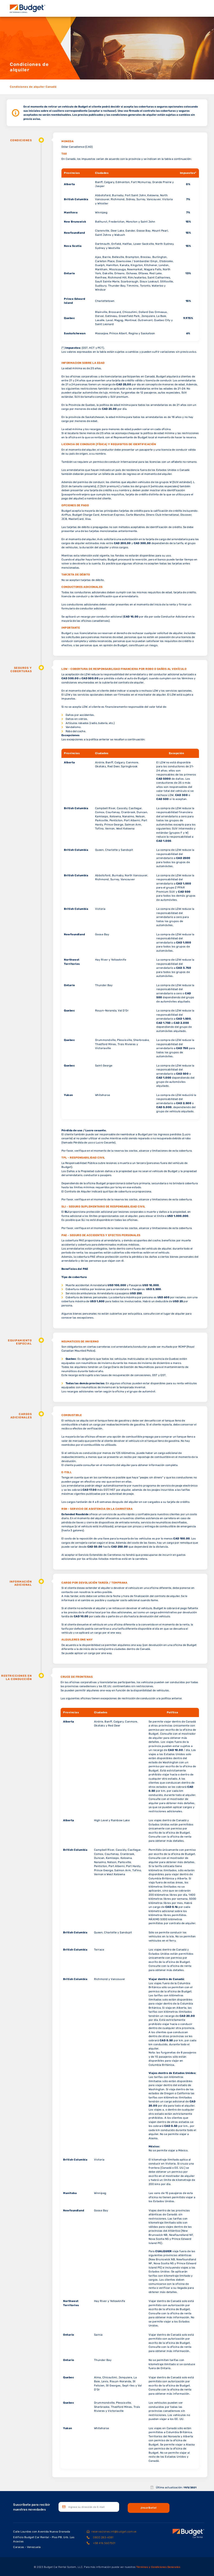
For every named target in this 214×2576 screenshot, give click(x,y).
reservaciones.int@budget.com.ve (111, 2531)
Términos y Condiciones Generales (158, 2567)
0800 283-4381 (100, 2537)
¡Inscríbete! (149, 2507)
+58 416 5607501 (101, 2543)
